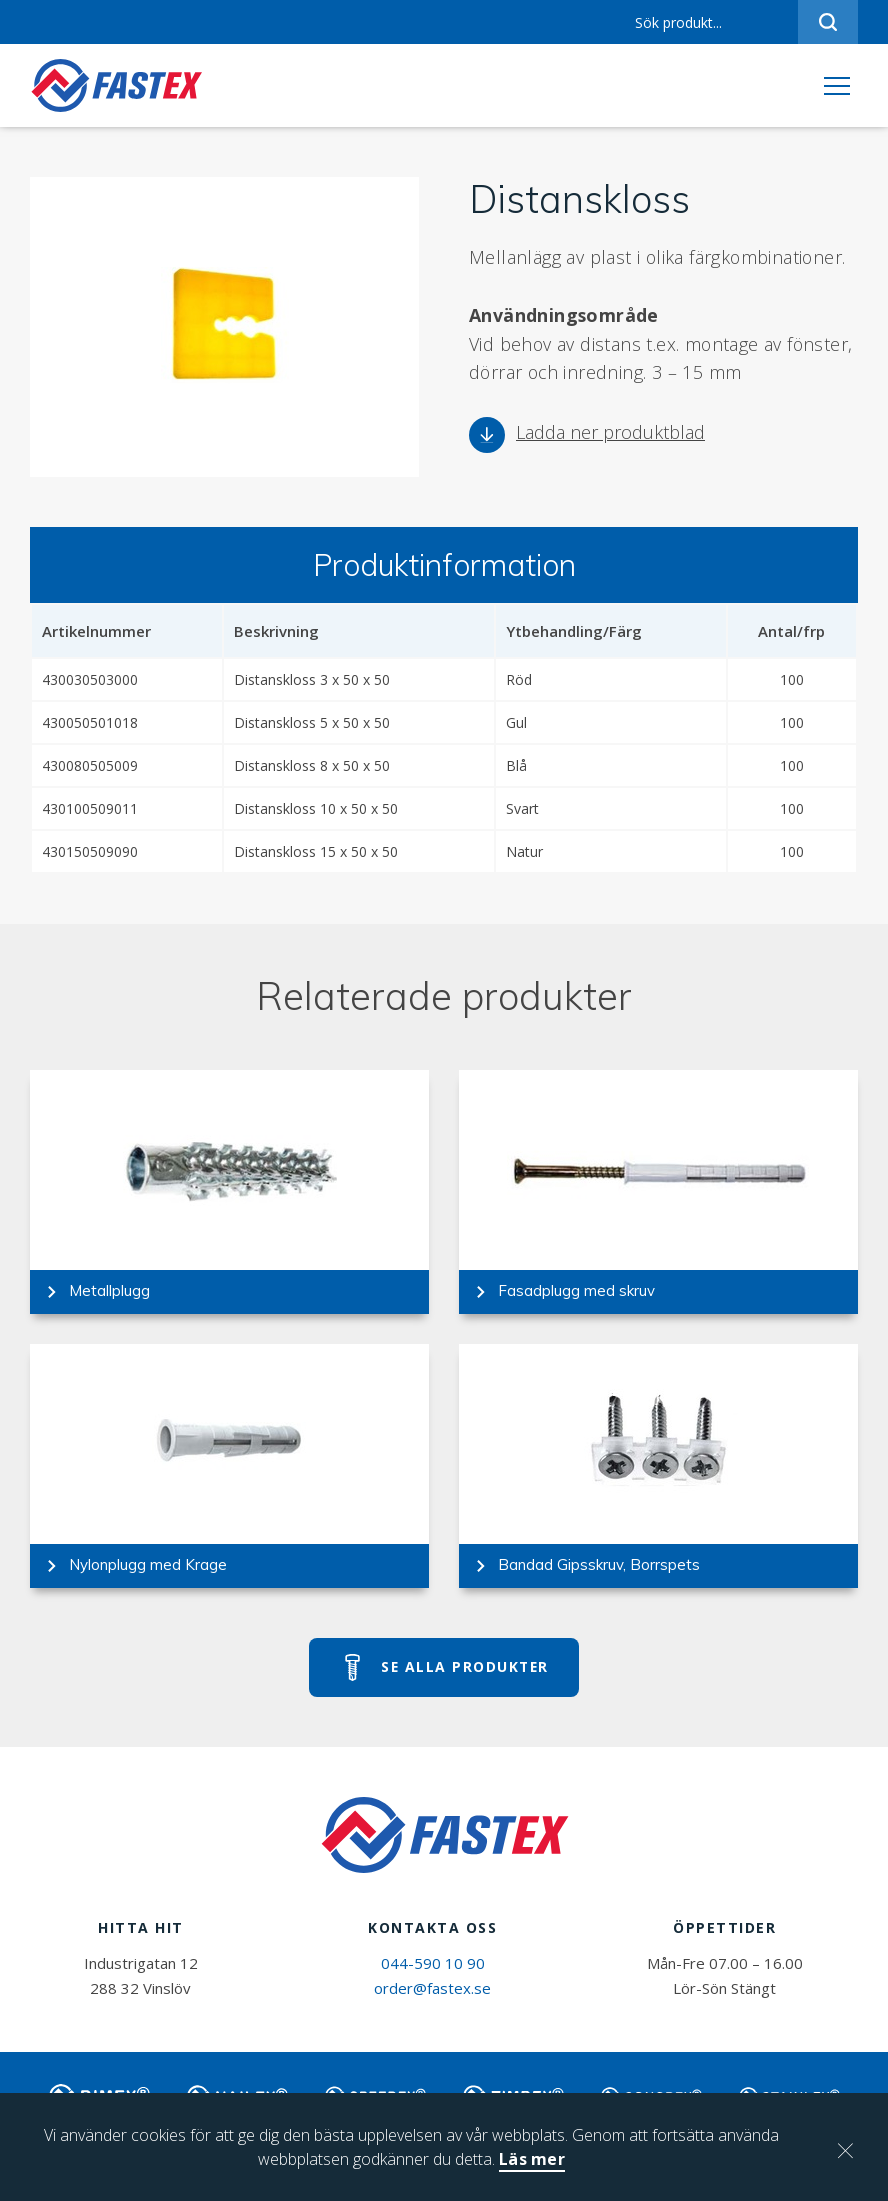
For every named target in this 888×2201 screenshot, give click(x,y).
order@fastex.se (432, 1999)
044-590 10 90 (433, 1973)
